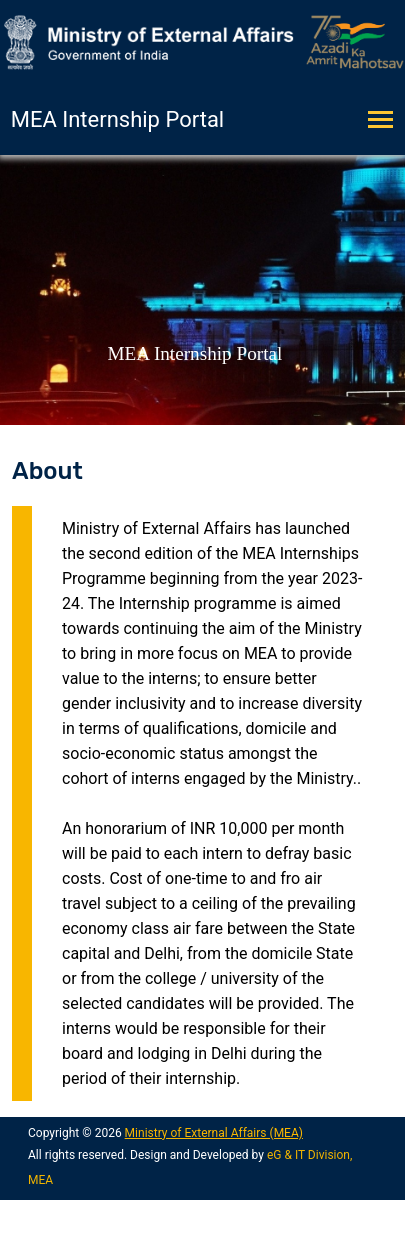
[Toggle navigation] (386, 121)
